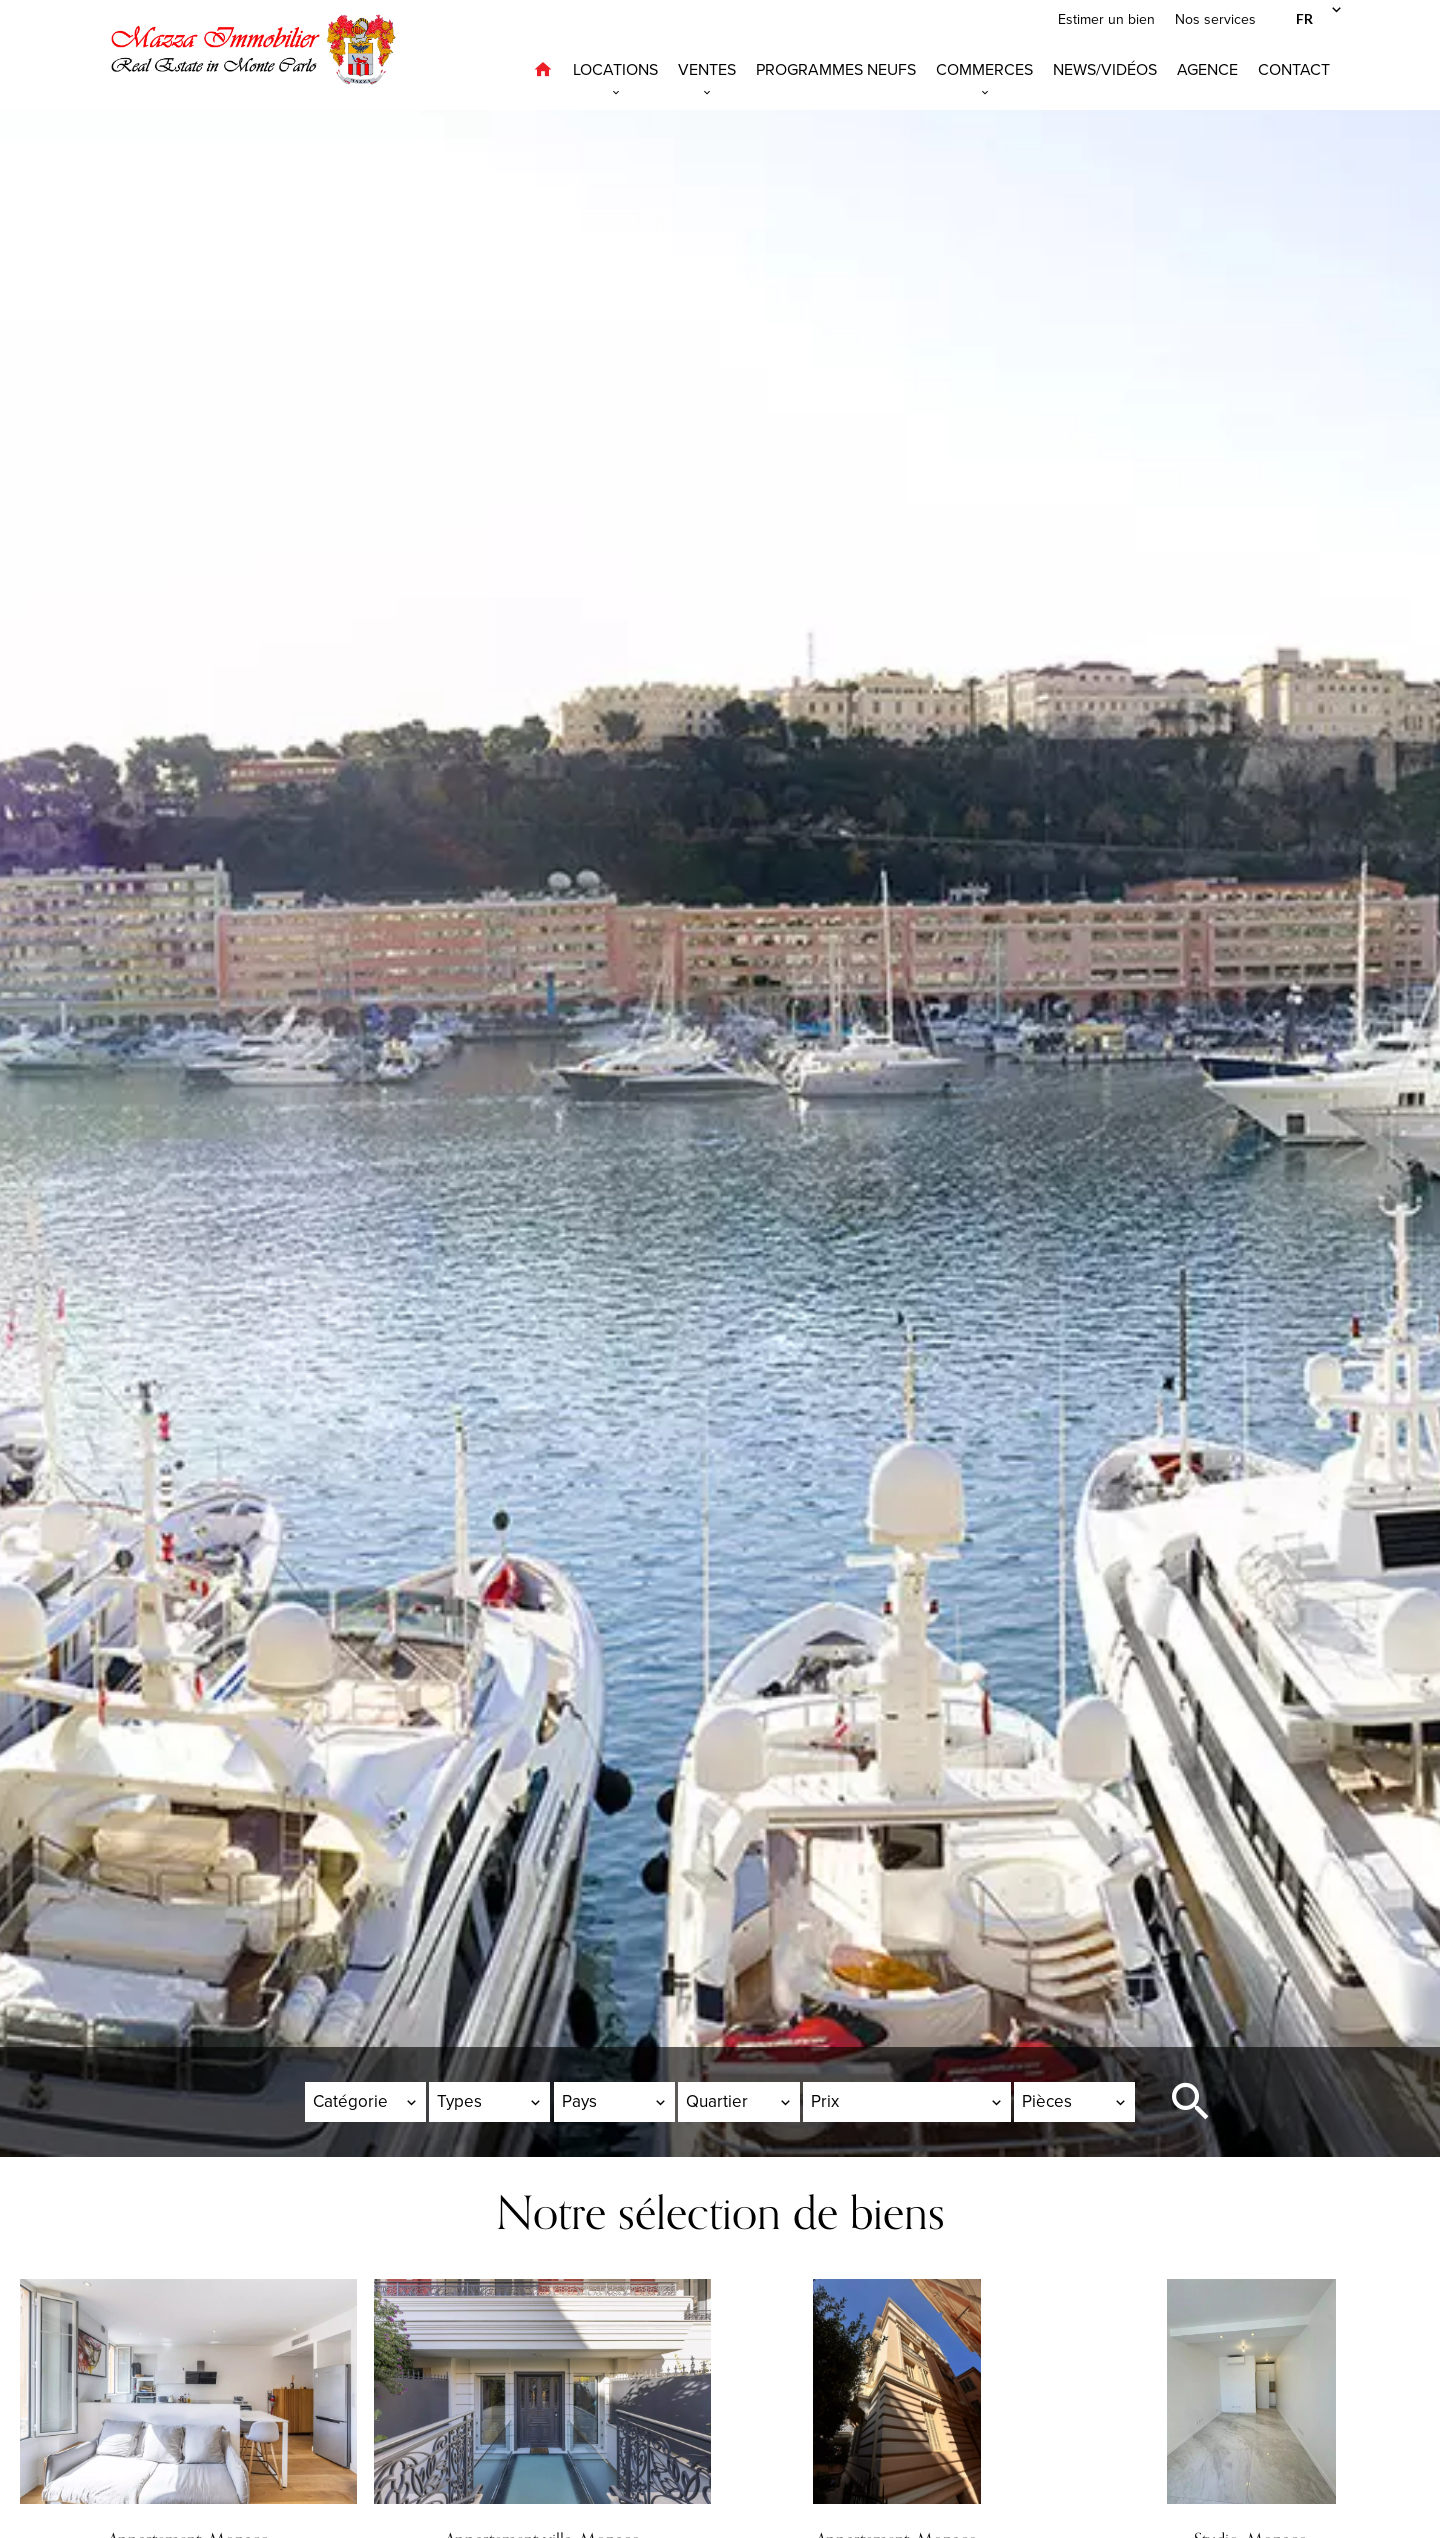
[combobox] (365, 2102)
